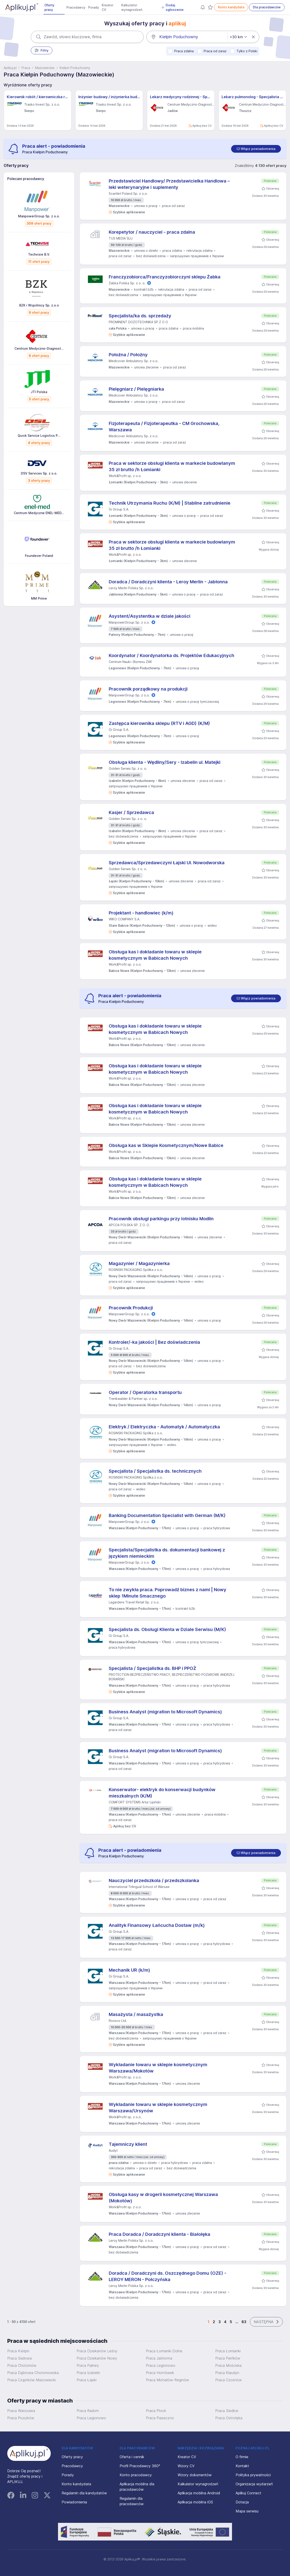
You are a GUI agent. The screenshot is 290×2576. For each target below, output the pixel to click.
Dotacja (242, 2502)
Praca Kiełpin (18, 2351)
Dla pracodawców (267, 7)
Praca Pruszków (20, 2418)
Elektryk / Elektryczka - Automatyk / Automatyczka (164, 1426)
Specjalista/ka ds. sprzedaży (140, 315)
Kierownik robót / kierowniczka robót (37, 97)
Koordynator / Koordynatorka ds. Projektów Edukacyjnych (171, 655)
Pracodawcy (75, 7)
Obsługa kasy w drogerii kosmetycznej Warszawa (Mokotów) (163, 2197)
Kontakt (242, 2466)
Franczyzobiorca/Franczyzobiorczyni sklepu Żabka (164, 277)
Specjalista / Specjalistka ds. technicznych (155, 1471)
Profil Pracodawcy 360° (140, 2466)
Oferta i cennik (132, 2457)
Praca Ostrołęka (228, 2418)
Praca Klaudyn (227, 2372)
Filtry (41, 50)
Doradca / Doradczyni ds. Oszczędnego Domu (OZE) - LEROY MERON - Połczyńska (167, 2276)
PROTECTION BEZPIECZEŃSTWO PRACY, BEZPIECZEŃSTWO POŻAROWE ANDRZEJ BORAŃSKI (171, 1677)
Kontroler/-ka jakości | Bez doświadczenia (154, 1342)
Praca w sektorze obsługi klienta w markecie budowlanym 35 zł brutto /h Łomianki (172, 466)
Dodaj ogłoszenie (172, 7)
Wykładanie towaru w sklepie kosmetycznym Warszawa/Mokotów (158, 2068)
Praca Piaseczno (160, 2418)
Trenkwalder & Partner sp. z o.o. (133, 1399)
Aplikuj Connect (248, 2493)
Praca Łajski (87, 2380)
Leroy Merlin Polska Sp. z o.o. (131, 588)
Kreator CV (107, 7)
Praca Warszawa (21, 2410)
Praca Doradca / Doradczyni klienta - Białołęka (159, 2234)
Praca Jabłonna (159, 2358)
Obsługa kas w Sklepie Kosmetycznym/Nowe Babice (166, 1145)
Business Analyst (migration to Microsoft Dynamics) (165, 1711)
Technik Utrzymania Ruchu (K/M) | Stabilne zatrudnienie (169, 503)
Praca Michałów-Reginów (167, 2380)
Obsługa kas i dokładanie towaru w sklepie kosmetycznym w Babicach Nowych (155, 955)
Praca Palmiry (88, 2365)
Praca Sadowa (19, 2358)
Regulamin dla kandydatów (84, 2493)
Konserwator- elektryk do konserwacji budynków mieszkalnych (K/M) (162, 1793)
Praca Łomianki (228, 2351)
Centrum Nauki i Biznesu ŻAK (130, 662)
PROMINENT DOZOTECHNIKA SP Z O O (138, 322)
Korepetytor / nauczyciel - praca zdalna (152, 232)
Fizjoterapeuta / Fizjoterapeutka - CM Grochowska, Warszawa (164, 426)
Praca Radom (88, 2410)
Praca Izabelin (88, 2372)
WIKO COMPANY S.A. (124, 919)
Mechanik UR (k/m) (129, 1970)
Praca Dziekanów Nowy (97, 2358)
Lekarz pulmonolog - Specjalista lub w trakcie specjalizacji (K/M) (252, 97)
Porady (93, 7)
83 (244, 2322)
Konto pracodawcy (136, 2475)
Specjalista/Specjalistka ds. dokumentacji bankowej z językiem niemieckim (167, 1553)
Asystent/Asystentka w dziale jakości (149, 616)
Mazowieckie (45, 68)
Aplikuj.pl (10, 68)
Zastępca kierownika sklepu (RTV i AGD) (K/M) (159, 723)
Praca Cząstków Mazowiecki (31, 2380)
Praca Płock (156, 2410)
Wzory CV (186, 2466)
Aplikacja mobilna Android (199, 2493)
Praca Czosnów (228, 2380)
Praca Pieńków (227, 2358)
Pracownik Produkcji (131, 1308)
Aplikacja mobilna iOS (195, 2502)
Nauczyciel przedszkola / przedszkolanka (154, 1880)
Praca (26, 68)
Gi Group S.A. (119, 509)
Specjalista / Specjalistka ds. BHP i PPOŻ (152, 1668)
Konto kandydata (231, 7)
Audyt (113, 2150)
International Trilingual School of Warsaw (139, 1887)
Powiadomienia (74, 2502)
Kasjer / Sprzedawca (131, 812)
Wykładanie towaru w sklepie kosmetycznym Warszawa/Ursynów (158, 2107)
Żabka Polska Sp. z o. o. (127, 283)
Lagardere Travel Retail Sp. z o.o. (134, 1602)
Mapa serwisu (247, 2511)
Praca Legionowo (160, 2365)
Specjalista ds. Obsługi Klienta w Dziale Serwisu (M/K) (167, 1629)
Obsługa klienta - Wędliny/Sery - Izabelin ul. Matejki (164, 762)
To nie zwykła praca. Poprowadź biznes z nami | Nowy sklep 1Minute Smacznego (167, 1593)
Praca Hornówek (160, 2372)
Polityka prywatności (253, 2475)
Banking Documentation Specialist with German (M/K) (167, 1515)
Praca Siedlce (226, 2410)
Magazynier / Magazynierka (139, 1263)
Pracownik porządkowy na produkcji (148, 689)
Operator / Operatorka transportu (145, 1392)
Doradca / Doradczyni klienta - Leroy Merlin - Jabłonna (168, 581)
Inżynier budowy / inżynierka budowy (109, 97)
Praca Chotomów (21, 2365)
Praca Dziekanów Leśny (97, 2351)
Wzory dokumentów (195, 2475)
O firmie (242, 2457)
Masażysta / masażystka (136, 2014)
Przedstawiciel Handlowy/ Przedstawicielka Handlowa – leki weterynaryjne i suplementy (169, 184)
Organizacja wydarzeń (254, 2484)
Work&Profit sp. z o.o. (125, 476)
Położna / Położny (128, 354)
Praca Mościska (228, 2365)
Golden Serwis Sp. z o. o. (128, 768)
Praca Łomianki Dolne (164, 2351)
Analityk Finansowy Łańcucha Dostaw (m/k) (157, 1925)
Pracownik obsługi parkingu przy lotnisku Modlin (161, 1218)
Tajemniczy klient (128, 2144)
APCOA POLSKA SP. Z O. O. (129, 1225)
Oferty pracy (49, 7)
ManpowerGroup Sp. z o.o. (129, 622)
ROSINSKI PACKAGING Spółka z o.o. (136, 1270)
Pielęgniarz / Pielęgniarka (136, 389)
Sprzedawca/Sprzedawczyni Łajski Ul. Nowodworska (167, 862)
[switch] (256, 149)
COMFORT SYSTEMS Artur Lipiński (135, 1802)
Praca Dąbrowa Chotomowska (33, 2372)
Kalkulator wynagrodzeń (131, 7)
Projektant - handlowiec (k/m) (141, 913)
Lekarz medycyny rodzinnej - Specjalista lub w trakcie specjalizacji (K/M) (181, 97)
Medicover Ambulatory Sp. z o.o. (133, 361)
